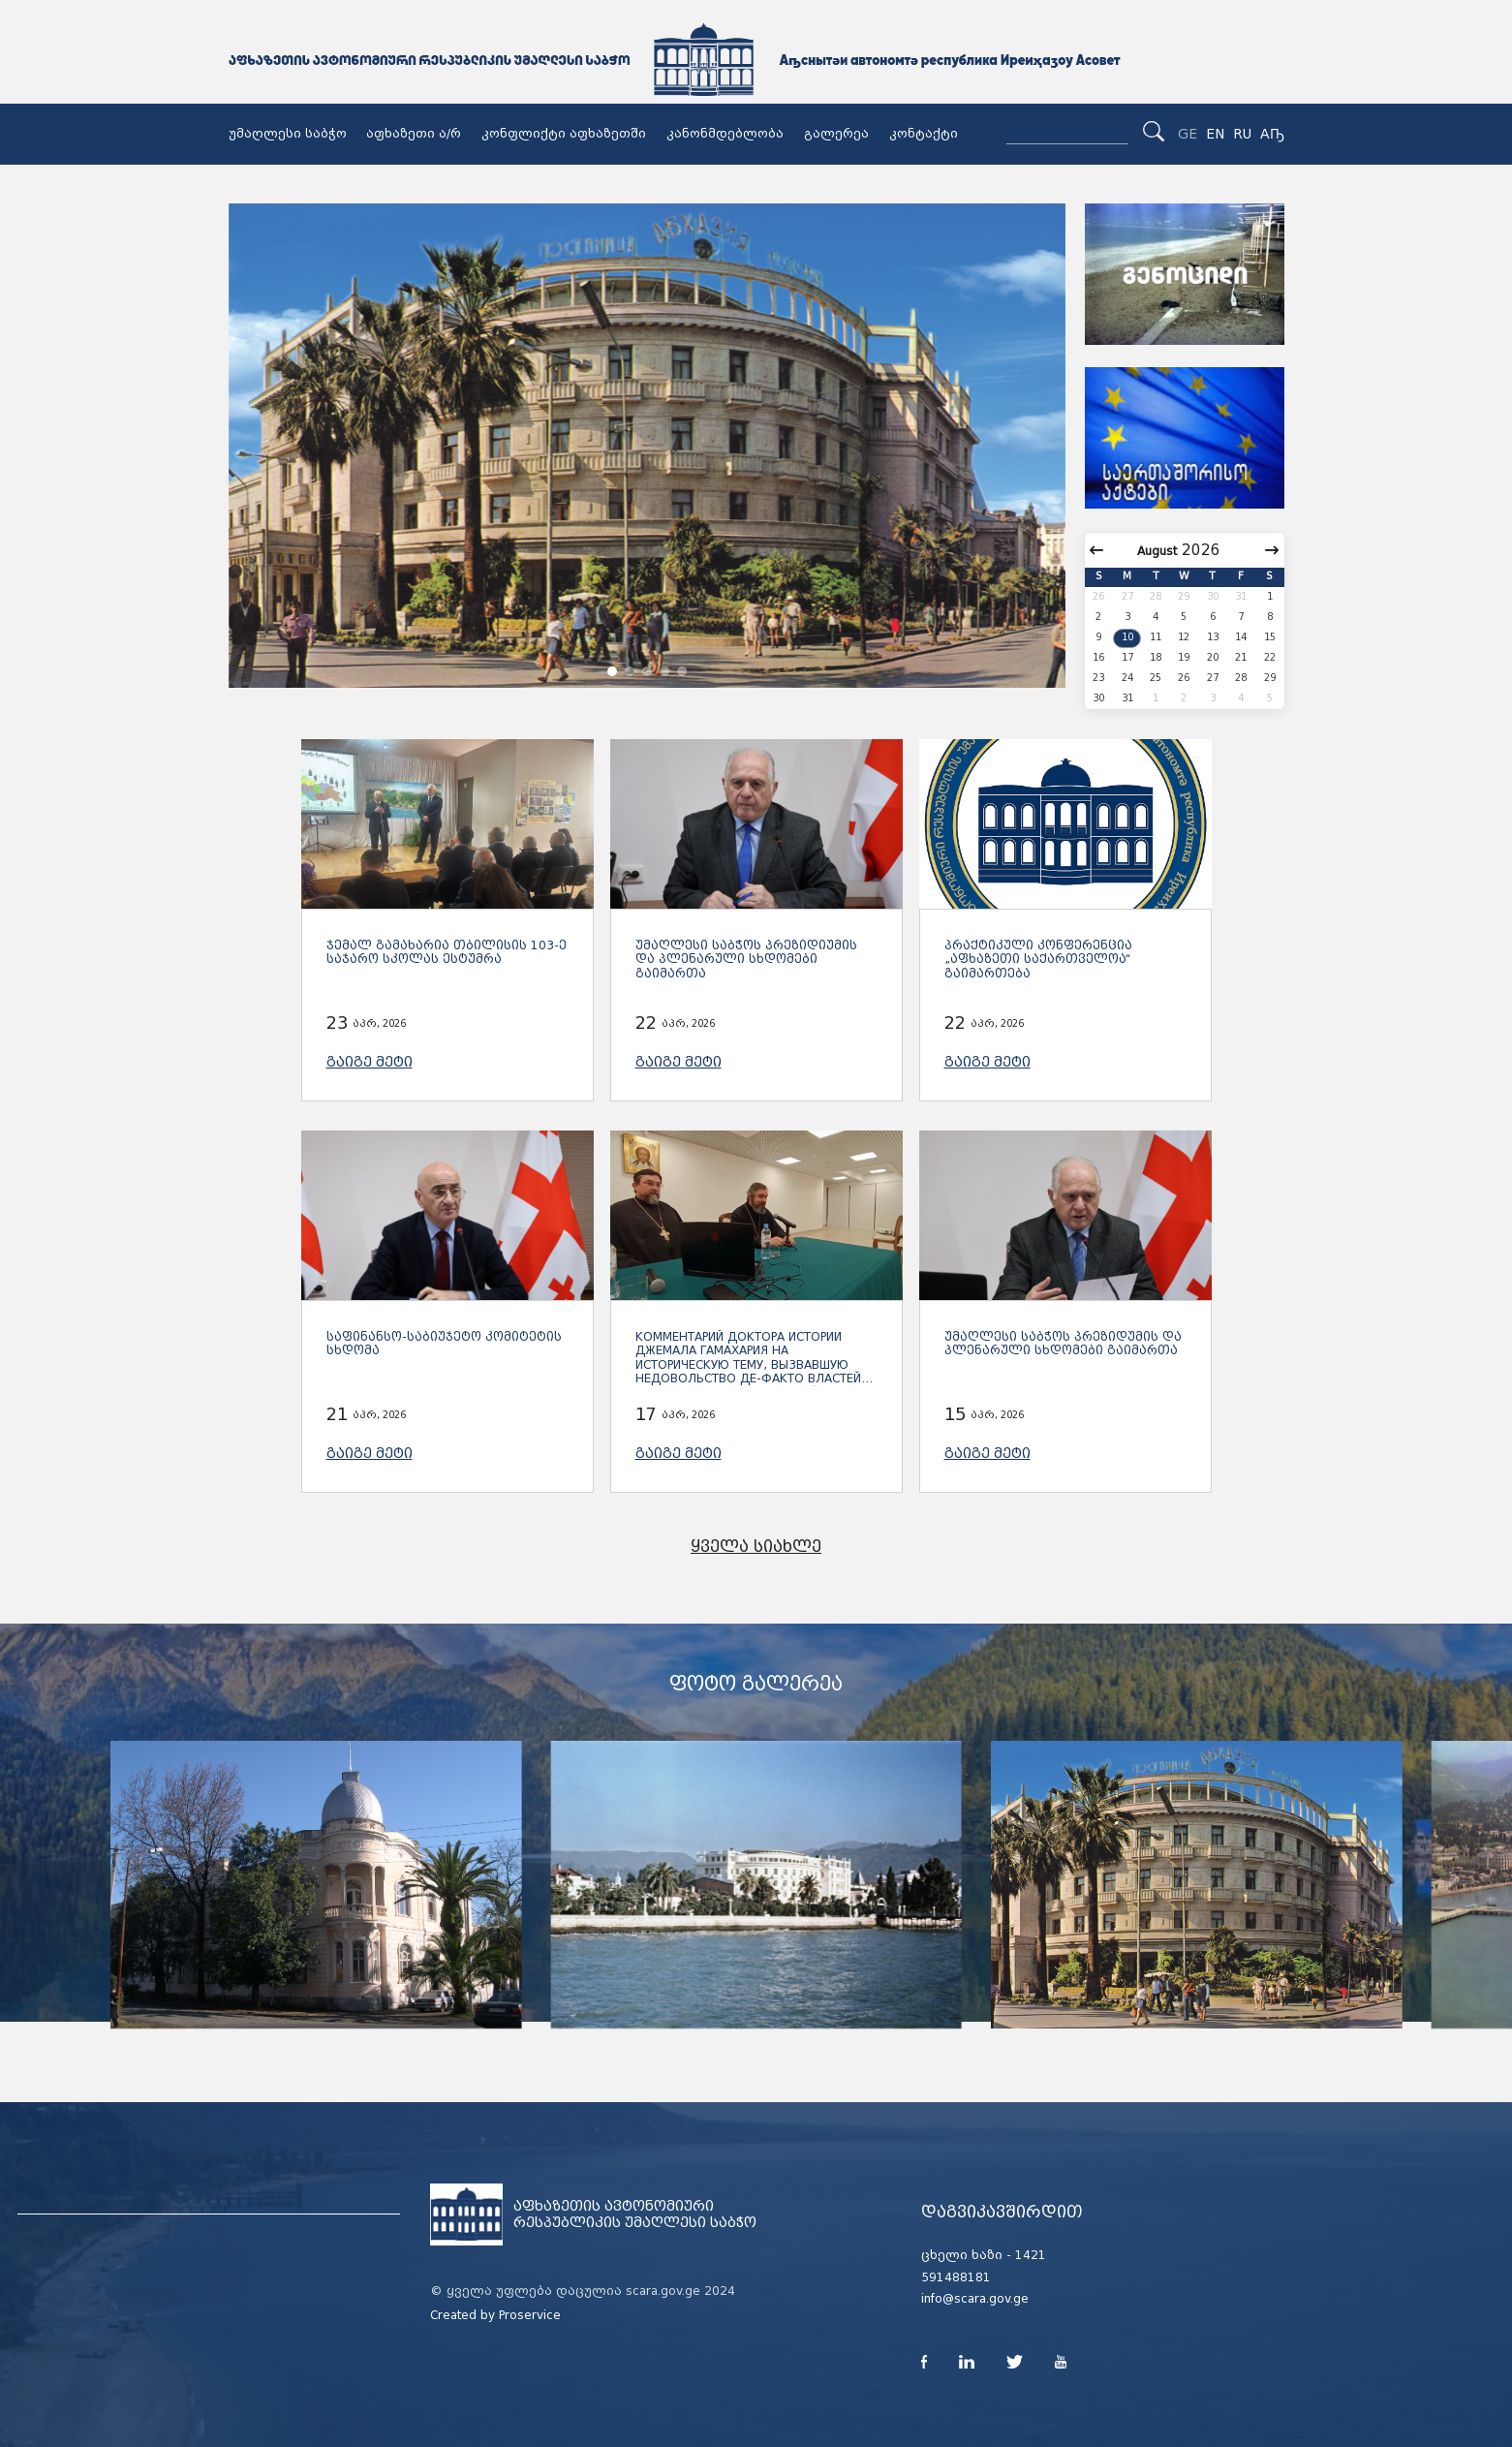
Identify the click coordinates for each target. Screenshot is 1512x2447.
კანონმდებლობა (725, 133)
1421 (1030, 2255)
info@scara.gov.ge (975, 2299)
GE (1187, 133)
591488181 (956, 2277)
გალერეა (836, 133)
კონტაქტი (923, 133)
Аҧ (1272, 133)
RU (1242, 133)
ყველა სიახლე (756, 1546)
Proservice (530, 2315)
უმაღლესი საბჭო (288, 133)
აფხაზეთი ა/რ (413, 133)
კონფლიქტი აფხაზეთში (563, 133)
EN (1215, 133)
